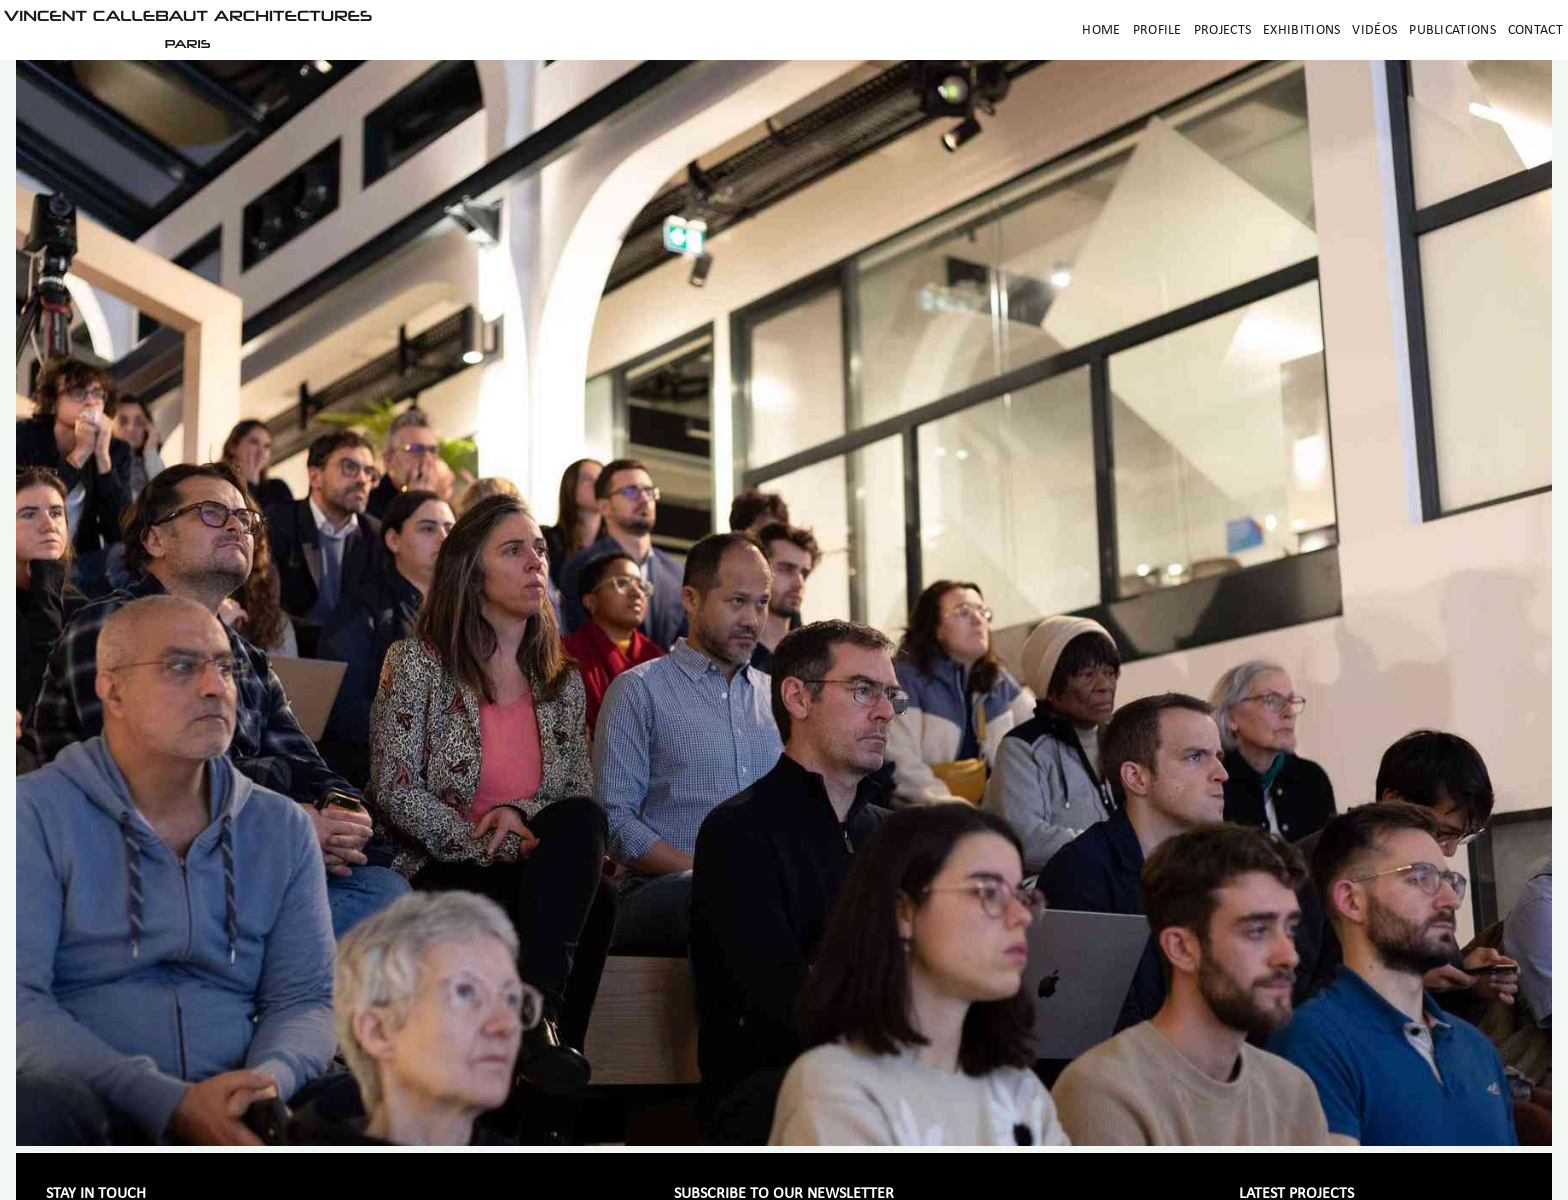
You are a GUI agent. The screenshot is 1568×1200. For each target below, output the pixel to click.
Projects (1222, 30)
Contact (1535, 30)
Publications (1452, 30)
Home (1101, 30)
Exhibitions (1301, 30)
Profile (1157, 30)
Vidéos (1374, 30)
